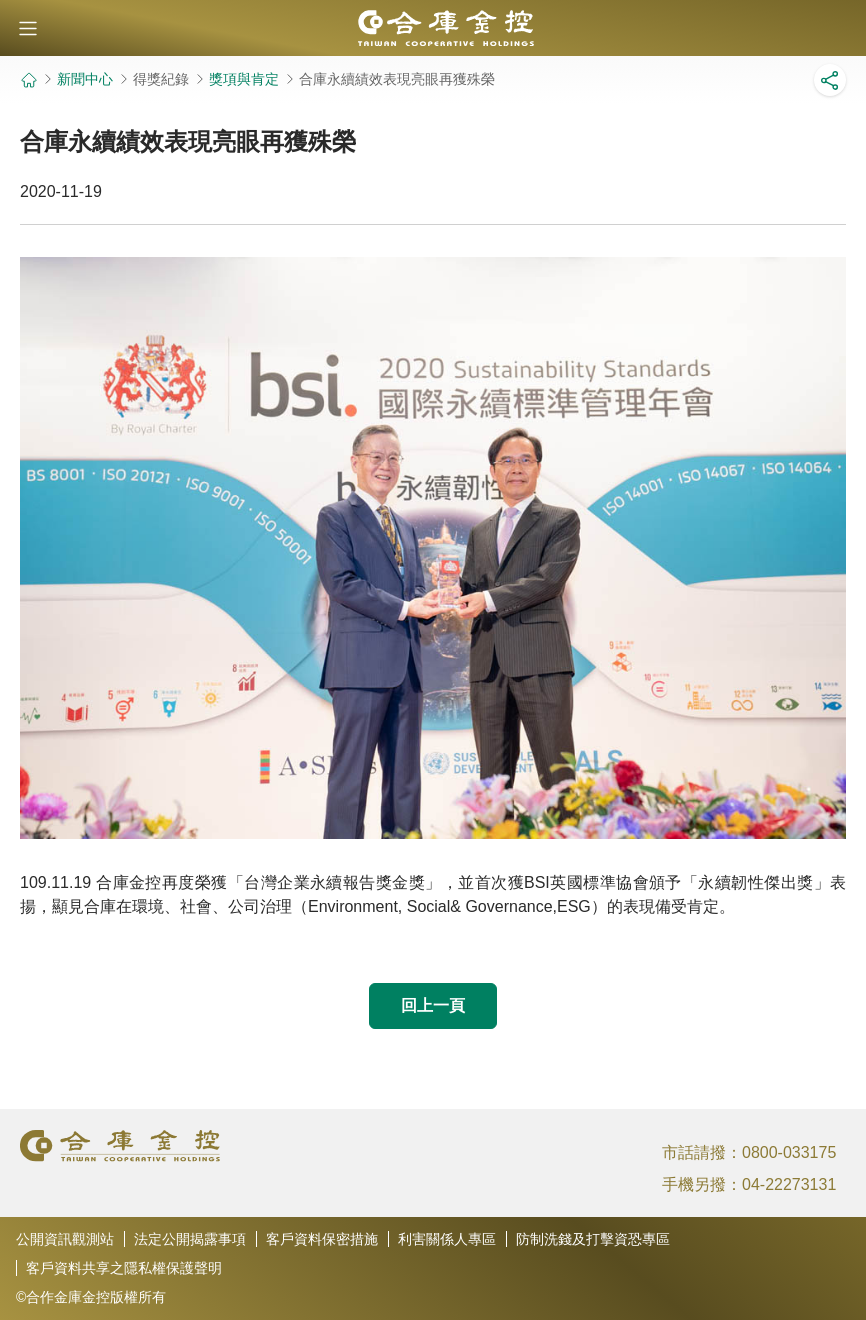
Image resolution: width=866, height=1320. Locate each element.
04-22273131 (789, 1184)
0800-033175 (789, 1152)
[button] (28, 28)
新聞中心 (85, 79)
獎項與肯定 (244, 79)
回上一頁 (433, 1005)
